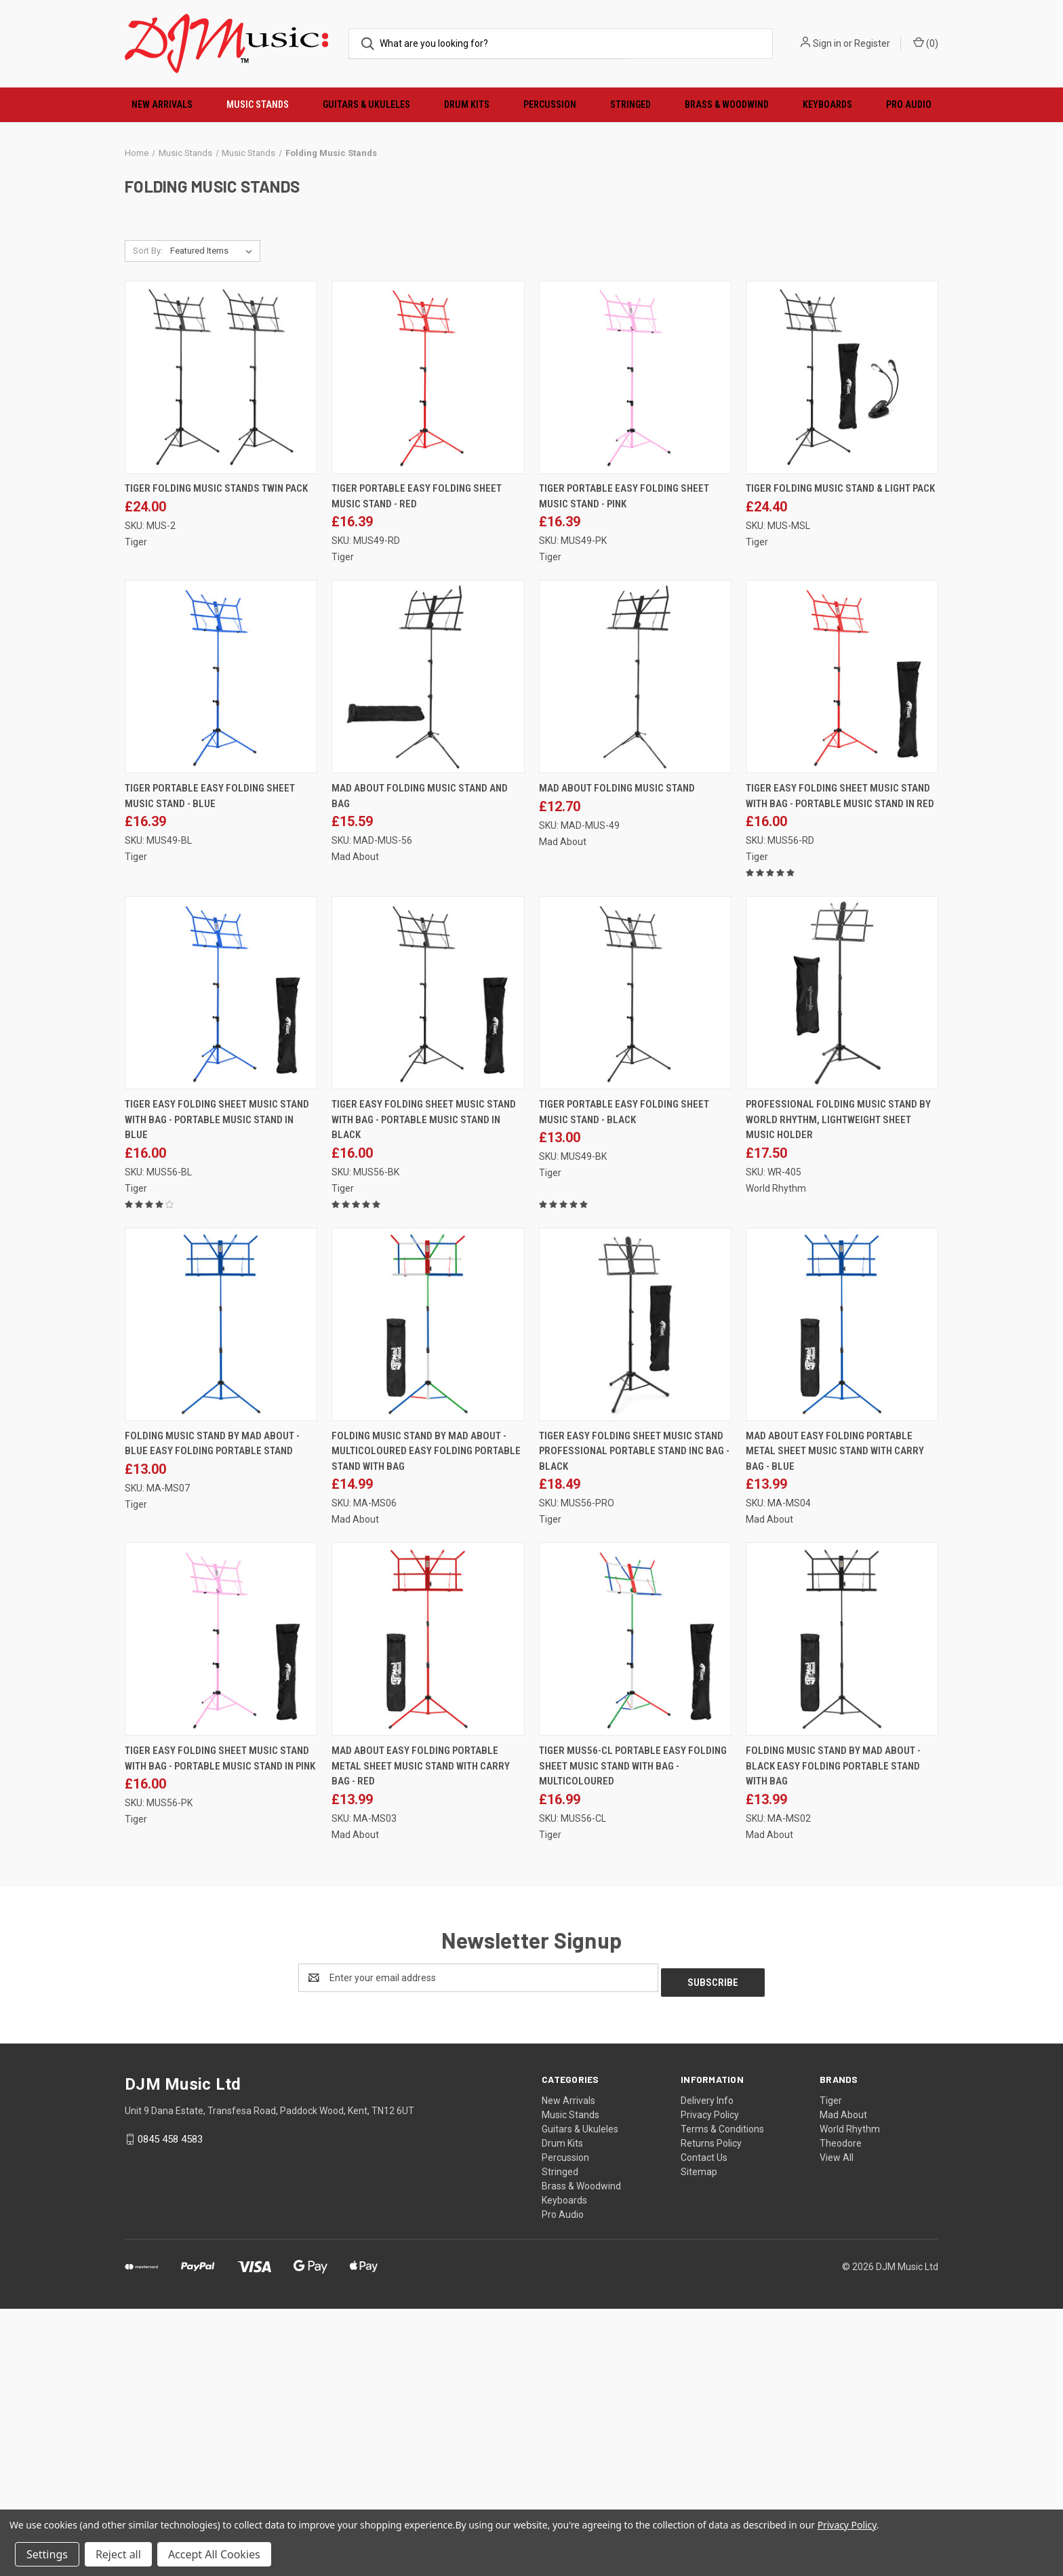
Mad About (843, 2382)
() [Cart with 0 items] (925, 43)
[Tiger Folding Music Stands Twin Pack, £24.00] (221, 649)
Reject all (118, 2554)
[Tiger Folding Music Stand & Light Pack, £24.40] (842, 649)
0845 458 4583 (170, 2406)
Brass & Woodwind (727, 104)
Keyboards (827, 104)
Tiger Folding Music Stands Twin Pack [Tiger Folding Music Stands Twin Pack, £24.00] (216, 761)
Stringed (630, 104)
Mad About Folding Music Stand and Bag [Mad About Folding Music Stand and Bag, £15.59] (420, 1068)
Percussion (549, 104)
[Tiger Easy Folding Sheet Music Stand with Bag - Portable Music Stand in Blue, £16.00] (221, 1265)
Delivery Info (707, 2367)
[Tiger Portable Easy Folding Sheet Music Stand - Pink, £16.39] (635, 649)
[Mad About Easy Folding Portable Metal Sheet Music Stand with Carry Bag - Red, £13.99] (427, 1911)
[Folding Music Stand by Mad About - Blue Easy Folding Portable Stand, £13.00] (221, 1596)
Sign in (827, 43)
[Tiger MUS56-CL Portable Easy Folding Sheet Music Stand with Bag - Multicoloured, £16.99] (635, 1911)
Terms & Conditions (722, 2396)
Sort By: (148, 523)
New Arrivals (162, 104)
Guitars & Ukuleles (366, 104)
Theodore (841, 2410)
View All (837, 2424)
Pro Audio (908, 104)
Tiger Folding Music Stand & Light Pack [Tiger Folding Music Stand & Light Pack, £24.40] (840, 761)
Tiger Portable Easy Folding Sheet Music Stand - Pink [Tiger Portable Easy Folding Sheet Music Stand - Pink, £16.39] (624, 769)
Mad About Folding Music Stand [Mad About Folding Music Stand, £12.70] (617, 1061)
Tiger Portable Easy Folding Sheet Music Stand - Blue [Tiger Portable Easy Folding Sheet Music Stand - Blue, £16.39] (210, 1068)
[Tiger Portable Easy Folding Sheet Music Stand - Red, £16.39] (427, 649)
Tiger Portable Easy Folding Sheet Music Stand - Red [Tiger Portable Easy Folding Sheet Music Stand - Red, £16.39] (417, 769)
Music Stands (257, 104)
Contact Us (704, 2424)
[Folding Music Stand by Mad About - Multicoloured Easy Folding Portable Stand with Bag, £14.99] (427, 1596)
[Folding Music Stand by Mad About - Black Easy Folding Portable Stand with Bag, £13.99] (842, 1911)
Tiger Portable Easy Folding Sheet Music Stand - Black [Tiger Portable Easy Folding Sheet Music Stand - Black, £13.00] (624, 1384)
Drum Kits (466, 104)
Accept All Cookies (214, 2554)
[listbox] (214, 523)
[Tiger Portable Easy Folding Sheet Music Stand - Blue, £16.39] (221, 949)
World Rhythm (850, 2396)
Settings (47, 2554)
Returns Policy (711, 2410)
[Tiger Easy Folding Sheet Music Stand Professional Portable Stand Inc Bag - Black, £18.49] (635, 1596)
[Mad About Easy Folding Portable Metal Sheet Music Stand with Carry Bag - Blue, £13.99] (842, 1596)
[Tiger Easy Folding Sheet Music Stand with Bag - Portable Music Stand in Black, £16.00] (427, 1265)
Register (872, 43)
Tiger (831, 2367)
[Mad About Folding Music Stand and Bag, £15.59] (427, 949)
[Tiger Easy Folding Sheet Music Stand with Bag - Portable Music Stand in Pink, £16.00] (221, 1911)
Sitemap (699, 2439)
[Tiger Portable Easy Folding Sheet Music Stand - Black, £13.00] (635, 1265)
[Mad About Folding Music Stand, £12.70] (635, 949)
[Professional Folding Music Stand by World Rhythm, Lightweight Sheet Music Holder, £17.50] (842, 1265)
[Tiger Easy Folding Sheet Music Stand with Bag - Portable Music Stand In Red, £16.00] (842, 949)
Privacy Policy (710, 2382)
